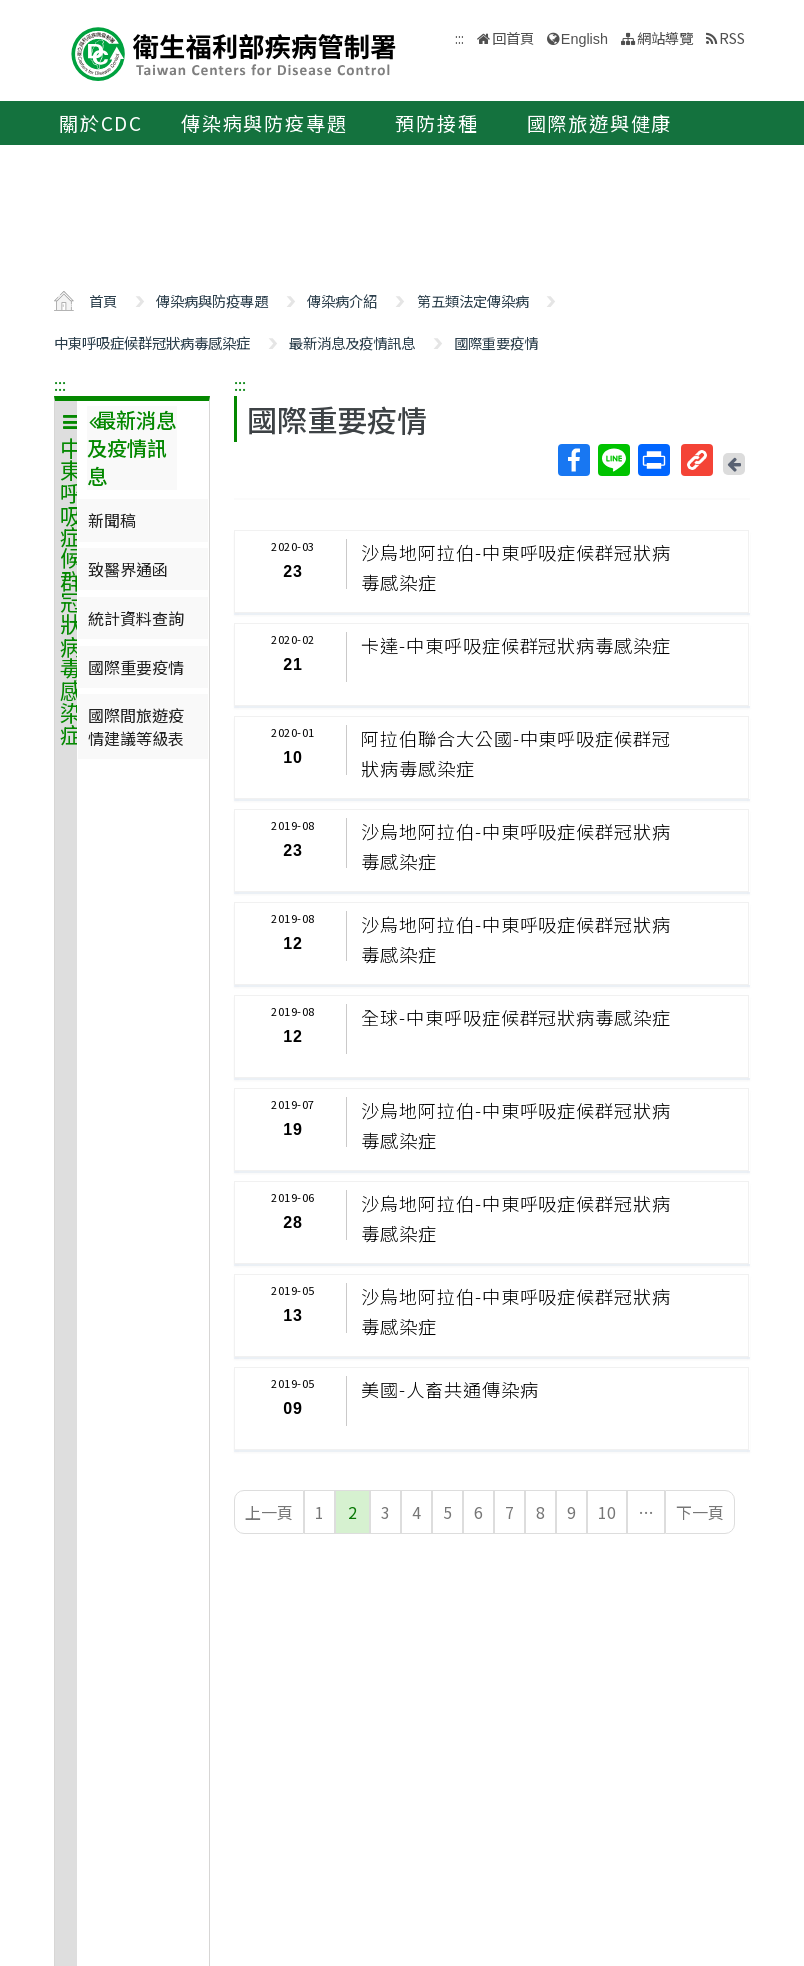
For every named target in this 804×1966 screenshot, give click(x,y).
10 (607, 1512)
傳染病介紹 (342, 300)
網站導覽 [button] (665, 37)
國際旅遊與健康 (600, 123)
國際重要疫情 (496, 342)
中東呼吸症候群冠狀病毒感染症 (152, 342)
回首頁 (513, 37)
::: (60, 384)
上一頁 (269, 1512)
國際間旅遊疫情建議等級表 (136, 726)
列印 (653, 460)
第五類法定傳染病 (473, 300)
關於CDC (101, 123)
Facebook (573, 460)
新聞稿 (112, 520)
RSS (732, 37)
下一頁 (700, 1512)
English (584, 39)
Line (613, 460)
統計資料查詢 (136, 618)
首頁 (103, 300)
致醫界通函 (128, 569)
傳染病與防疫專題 (264, 123)
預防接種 (436, 123)
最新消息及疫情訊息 (352, 342)
